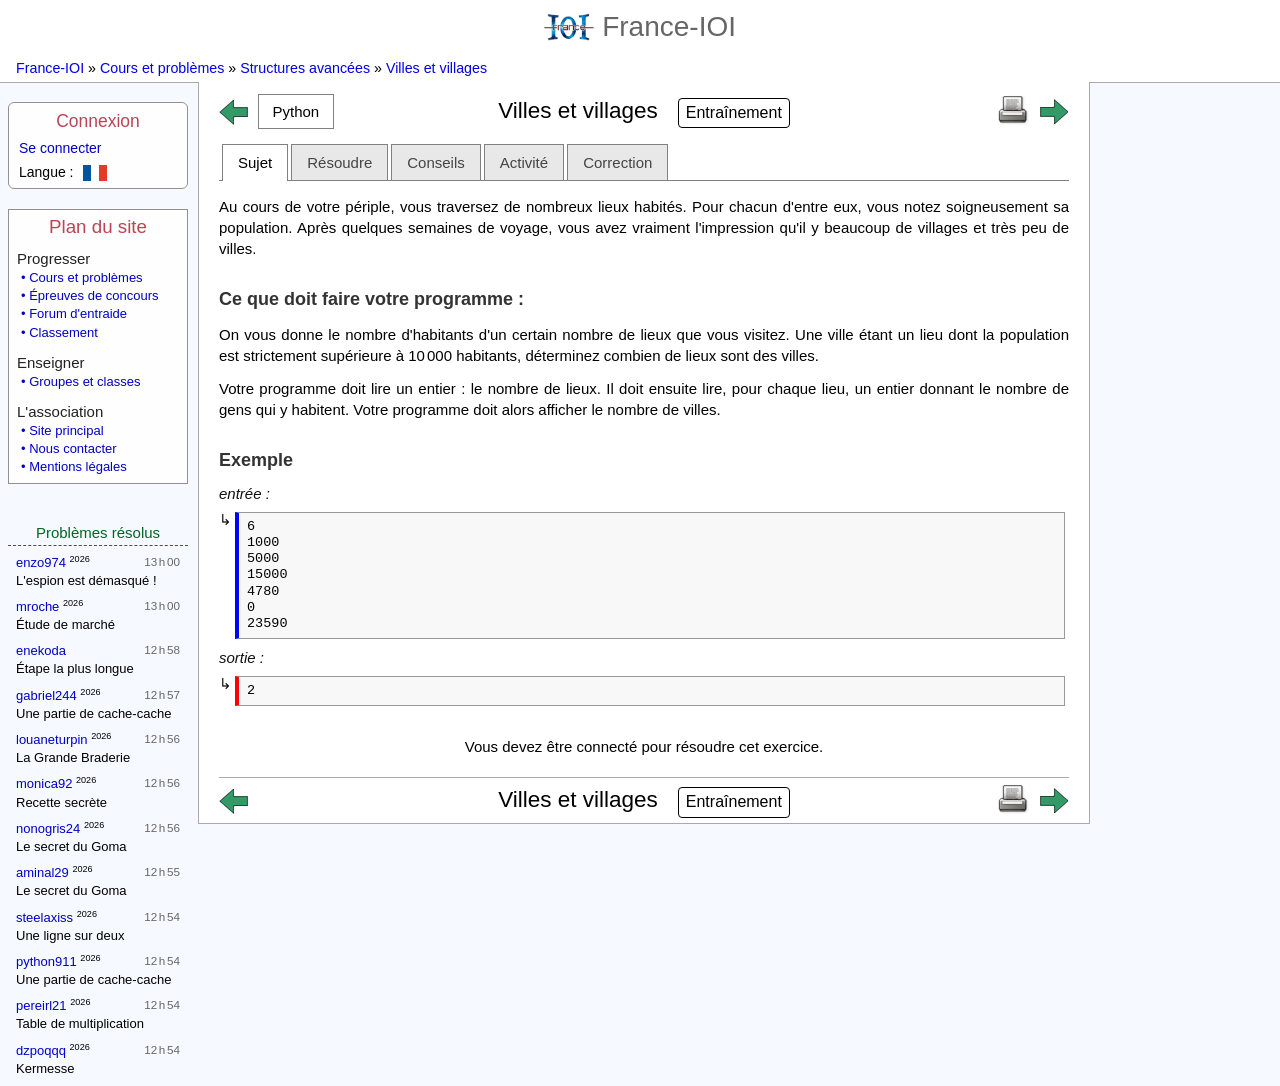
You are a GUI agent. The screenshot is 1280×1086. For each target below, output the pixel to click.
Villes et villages (436, 68)
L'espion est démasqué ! (86, 580)
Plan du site (98, 226)
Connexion (98, 121)
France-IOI (640, 26)
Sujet (255, 162)
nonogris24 (48, 828)
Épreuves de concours (93, 295)
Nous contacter (72, 448)
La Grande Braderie (73, 757)
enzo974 (41, 562)
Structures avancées (305, 68)
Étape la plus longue (75, 668)
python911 (46, 961)
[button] (296, 111)
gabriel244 (46, 695)
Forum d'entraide (78, 313)
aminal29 (42, 872)
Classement (63, 332)
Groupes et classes (84, 381)
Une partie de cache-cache (93, 713)
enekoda (41, 650)
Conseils (436, 162)
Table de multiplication (80, 1023)
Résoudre (339, 162)
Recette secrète (61, 802)
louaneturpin (52, 739)
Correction (617, 162)
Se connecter (60, 148)
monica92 (44, 783)
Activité (524, 162)
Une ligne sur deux (70, 935)
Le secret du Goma (71, 846)
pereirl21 (41, 1005)
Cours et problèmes (162, 68)
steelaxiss (44, 917)
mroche (37, 606)
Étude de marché (65, 624)
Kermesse (45, 1068)
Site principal (66, 430)
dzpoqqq (41, 1050)
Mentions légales (78, 466)
